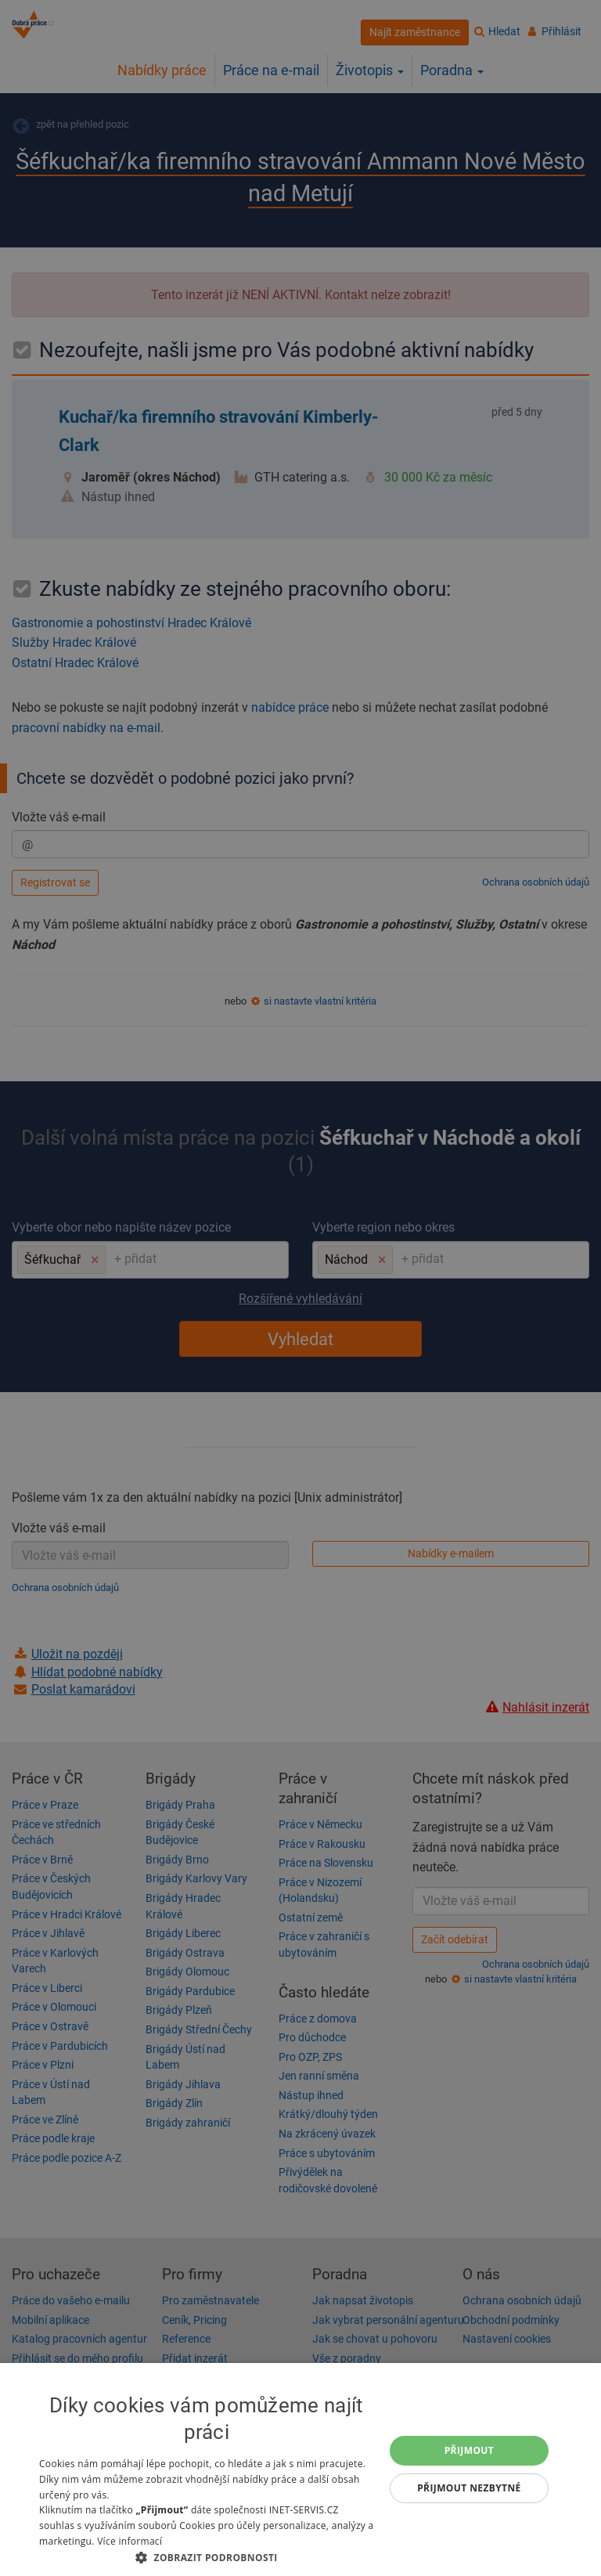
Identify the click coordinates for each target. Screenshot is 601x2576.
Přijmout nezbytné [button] (469, 2488)
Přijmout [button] (469, 2450)
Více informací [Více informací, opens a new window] (129, 2541)
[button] (206, 2556)
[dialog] (300, 2469)
